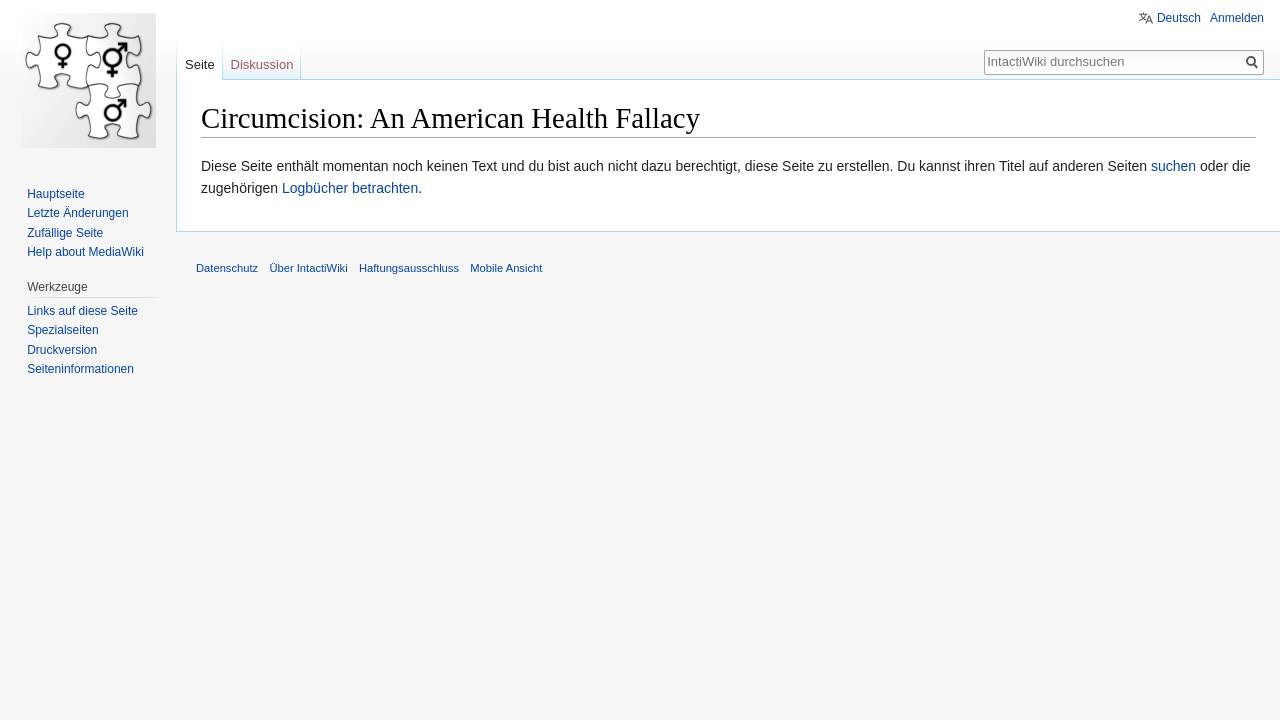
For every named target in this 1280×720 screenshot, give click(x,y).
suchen (1173, 166)
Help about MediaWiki (85, 252)
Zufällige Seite (65, 233)
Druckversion (62, 350)
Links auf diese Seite (82, 311)
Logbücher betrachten (350, 188)
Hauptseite (55, 194)
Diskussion (262, 64)
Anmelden (1237, 18)
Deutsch (1179, 18)
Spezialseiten (62, 330)
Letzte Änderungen (77, 213)
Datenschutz (227, 268)
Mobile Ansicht (506, 268)
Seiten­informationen (80, 369)
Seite (200, 64)
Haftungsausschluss (409, 268)
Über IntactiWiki (308, 268)
